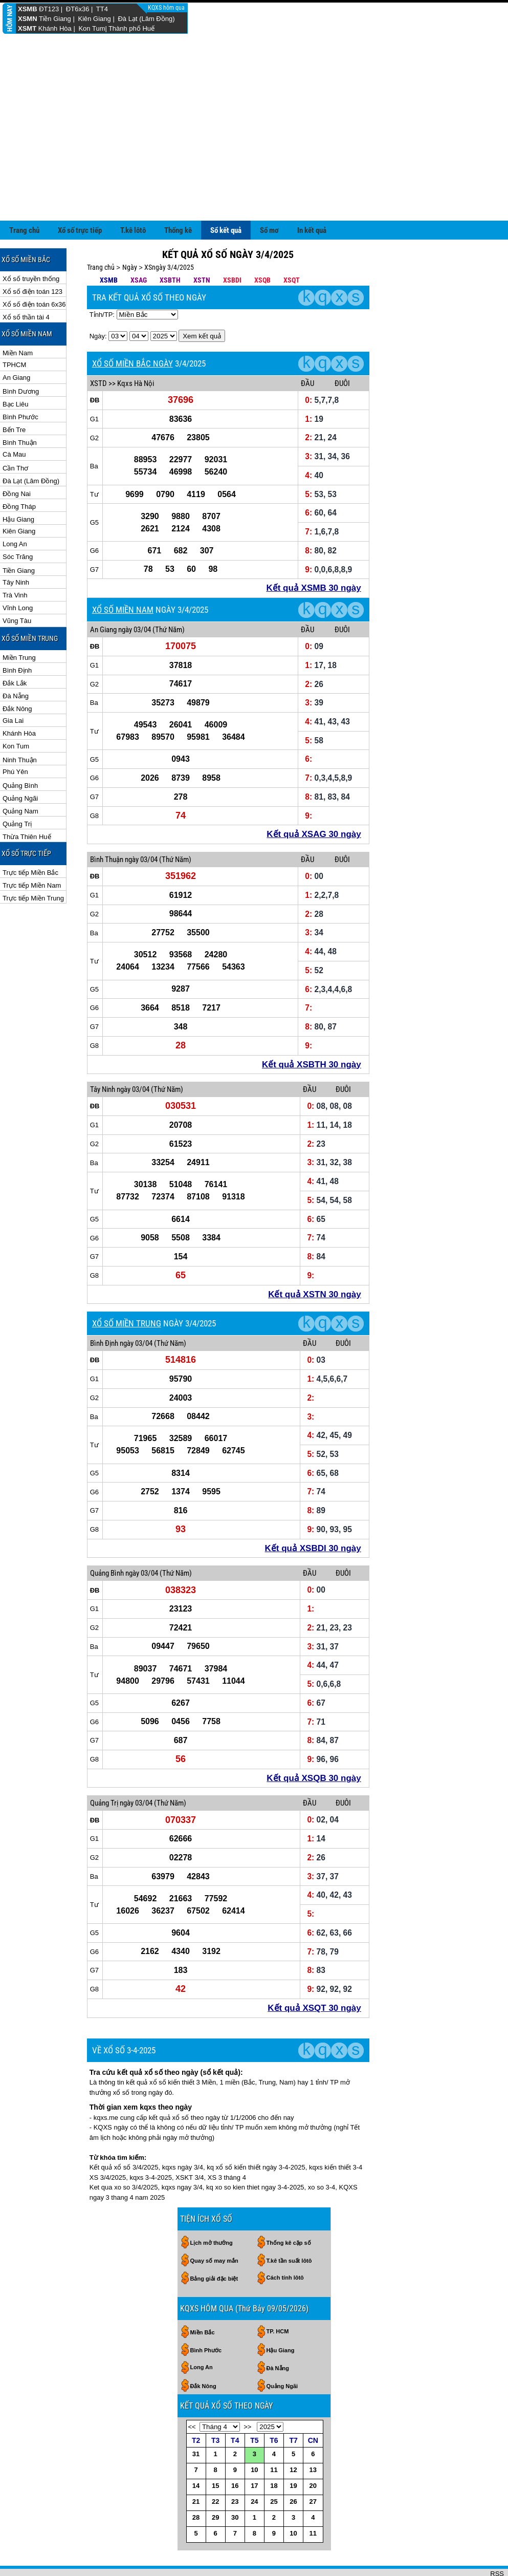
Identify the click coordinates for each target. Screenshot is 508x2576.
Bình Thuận (20, 442)
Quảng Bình (20, 785)
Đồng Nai (17, 494)
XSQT (291, 280)
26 (293, 2501)
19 (293, 2485)
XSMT (27, 28)
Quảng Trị (17, 824)
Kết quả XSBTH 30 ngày (311, 1064)
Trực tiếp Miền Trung (33, 898)
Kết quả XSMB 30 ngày (313, 588)
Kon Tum (91, 28)
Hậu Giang (18, 519)
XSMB (27, 9)
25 (273, 2501)
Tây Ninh (16, 582)
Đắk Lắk (15, 683)
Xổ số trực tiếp (80, 230)
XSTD (98, 383)
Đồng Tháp (19, 506)
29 (215, 2517)
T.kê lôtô (133, 230)
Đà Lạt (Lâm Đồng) (146, 19)
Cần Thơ (15, 468)
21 (196, 2501)
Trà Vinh (15, 595)
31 (196, 2454)
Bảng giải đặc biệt (214, 2279)
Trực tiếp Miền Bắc (30, 872)
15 (215, 2485)
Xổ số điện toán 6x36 (34, 304)
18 (273, 2485)
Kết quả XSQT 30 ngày (314, 2008)
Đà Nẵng (16, 696)
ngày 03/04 (134, 629)
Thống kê (178, 230)
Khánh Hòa (55, 28)
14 (196, 2485)
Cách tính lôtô (285, 2277)
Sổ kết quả (225, 230)
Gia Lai (13, 720)
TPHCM (14, 365)
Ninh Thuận (20, 760)
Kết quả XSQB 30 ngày (314, 1778)
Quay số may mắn (214, 2261)
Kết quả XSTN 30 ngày (314, 1294)
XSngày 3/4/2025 (169, 267)
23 (234, 2501)
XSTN (201, 280)
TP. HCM (278, 2331)
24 (254, 2501)
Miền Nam (18, 353)
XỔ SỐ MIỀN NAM (122, 610)
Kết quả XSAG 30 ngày (314, 834)
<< (192, 2427)
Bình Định (17, 670)
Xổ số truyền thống (31, 279)
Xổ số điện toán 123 (32, 291)
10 (254, 2470)
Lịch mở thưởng (211, 2243)
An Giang (16, 377)
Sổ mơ (269, 230)
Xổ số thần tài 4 (26, 317)
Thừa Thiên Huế (27, 837)
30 (234, 2517)
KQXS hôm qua (167, 7)
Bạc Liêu (15, 404)
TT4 (102, 9)
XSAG (138, 280)
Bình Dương (21, 391)
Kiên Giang (94, 19)
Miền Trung (19, 657)
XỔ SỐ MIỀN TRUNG (126, 1323)
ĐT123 (49, 9)
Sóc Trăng (18, 557)
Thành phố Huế (131, 28)
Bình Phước (20, 417)
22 (215, 2501)
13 (313, 2470)
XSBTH (170, 280)
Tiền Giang (55, 19)
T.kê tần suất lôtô (289, 2261)
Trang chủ (24, 230)
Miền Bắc (202, 2332)
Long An (15, 544)
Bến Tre (14, 430)
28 (196, 2517)
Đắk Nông (17, 709)
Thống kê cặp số (289, 2243)
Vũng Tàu (17, 621)
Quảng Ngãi (20, 798)
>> (247, 2427)
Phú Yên (15, 772)
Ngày (129, 267)
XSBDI (232, 280)
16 (234, 2485)
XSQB (262, 280)
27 (313, 2501)
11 (273, 2470)
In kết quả (311, 230)
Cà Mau (14, 454)
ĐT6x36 (78, 9)
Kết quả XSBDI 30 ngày (313, 1548)
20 (313, 2485)
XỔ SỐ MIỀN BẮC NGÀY (132, 363)
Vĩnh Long (18, 608)
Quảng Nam (20, 811)
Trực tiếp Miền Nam (32, 885)
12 (293, 2470)
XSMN (27, 19)
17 (254, 2485)
